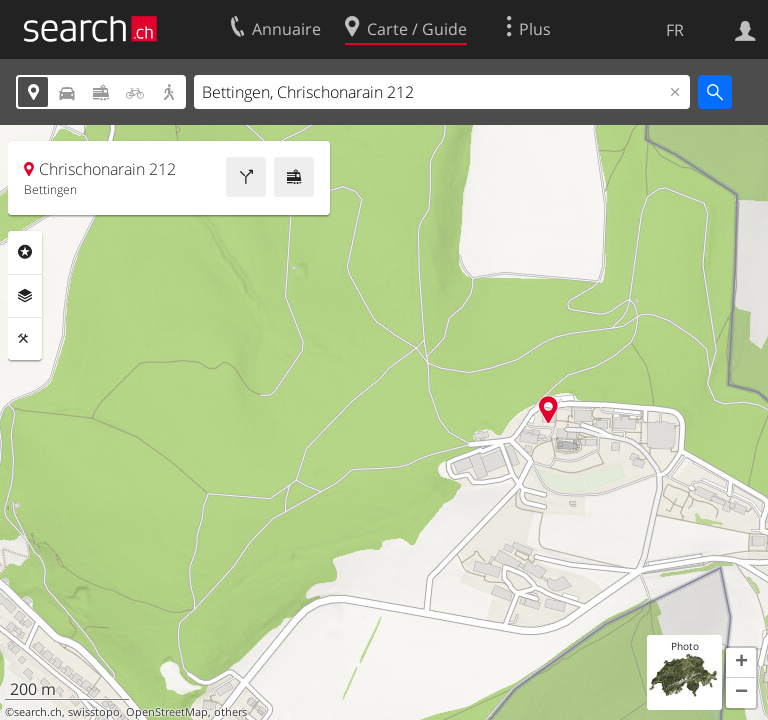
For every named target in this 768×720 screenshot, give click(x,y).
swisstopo (94, 712)
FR (675, 30)
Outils (25, 339)
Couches (25, 296)
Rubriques (25, 252)
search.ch (38, 712)
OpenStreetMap (167, 712)
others (230, 712)
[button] (741, 663)
